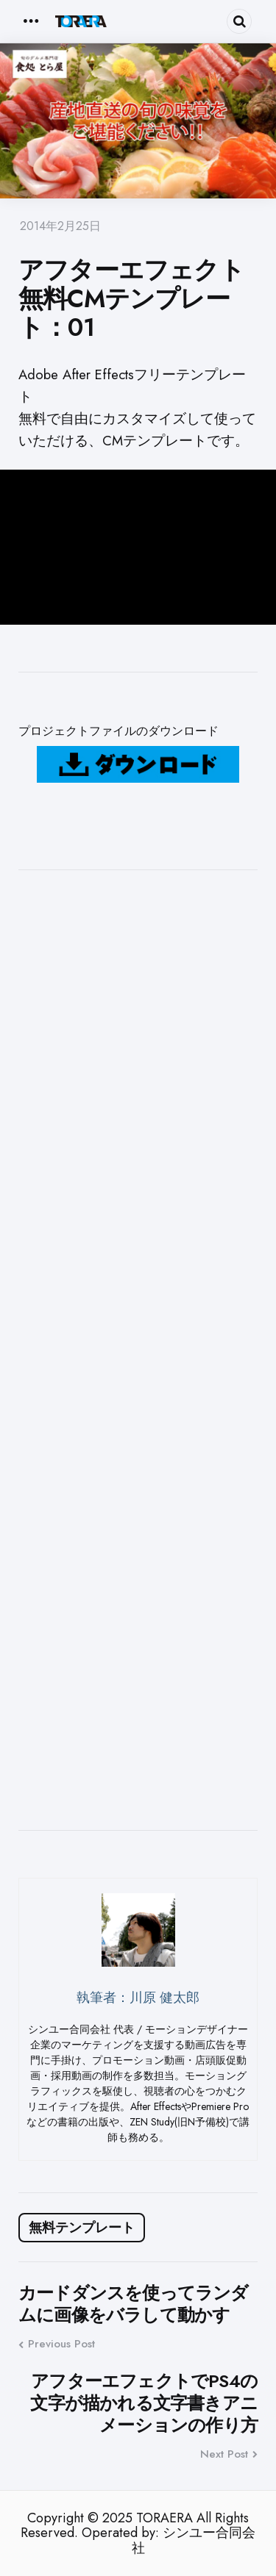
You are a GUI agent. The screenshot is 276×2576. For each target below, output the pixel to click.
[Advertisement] (138, 1350)
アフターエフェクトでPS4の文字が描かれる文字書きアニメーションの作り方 (144, 2403)
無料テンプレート (82, 2227)
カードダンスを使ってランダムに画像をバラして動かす (133, 2304)
